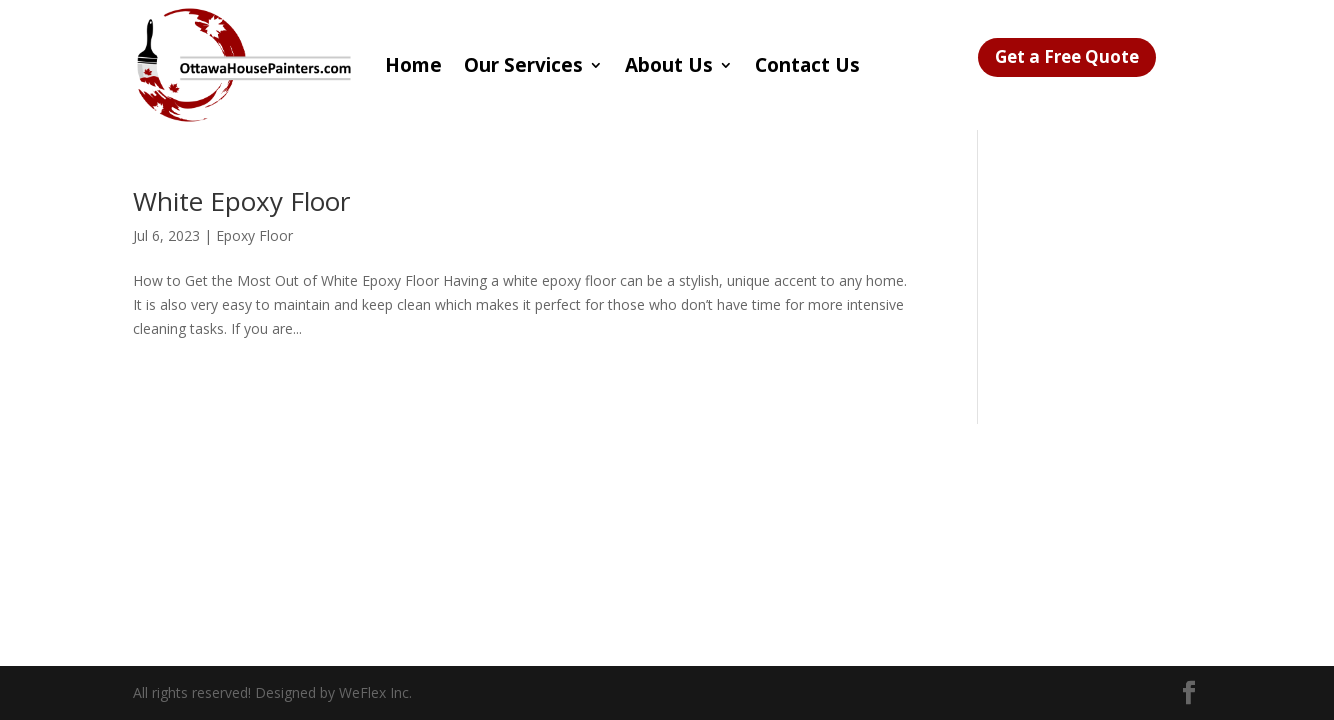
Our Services (523, 65)
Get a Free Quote (1067, 56)
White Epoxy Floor (241, 201)
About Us (669, 65)
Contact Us (807, 65)
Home (413, 65)
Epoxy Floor (254, 235)
